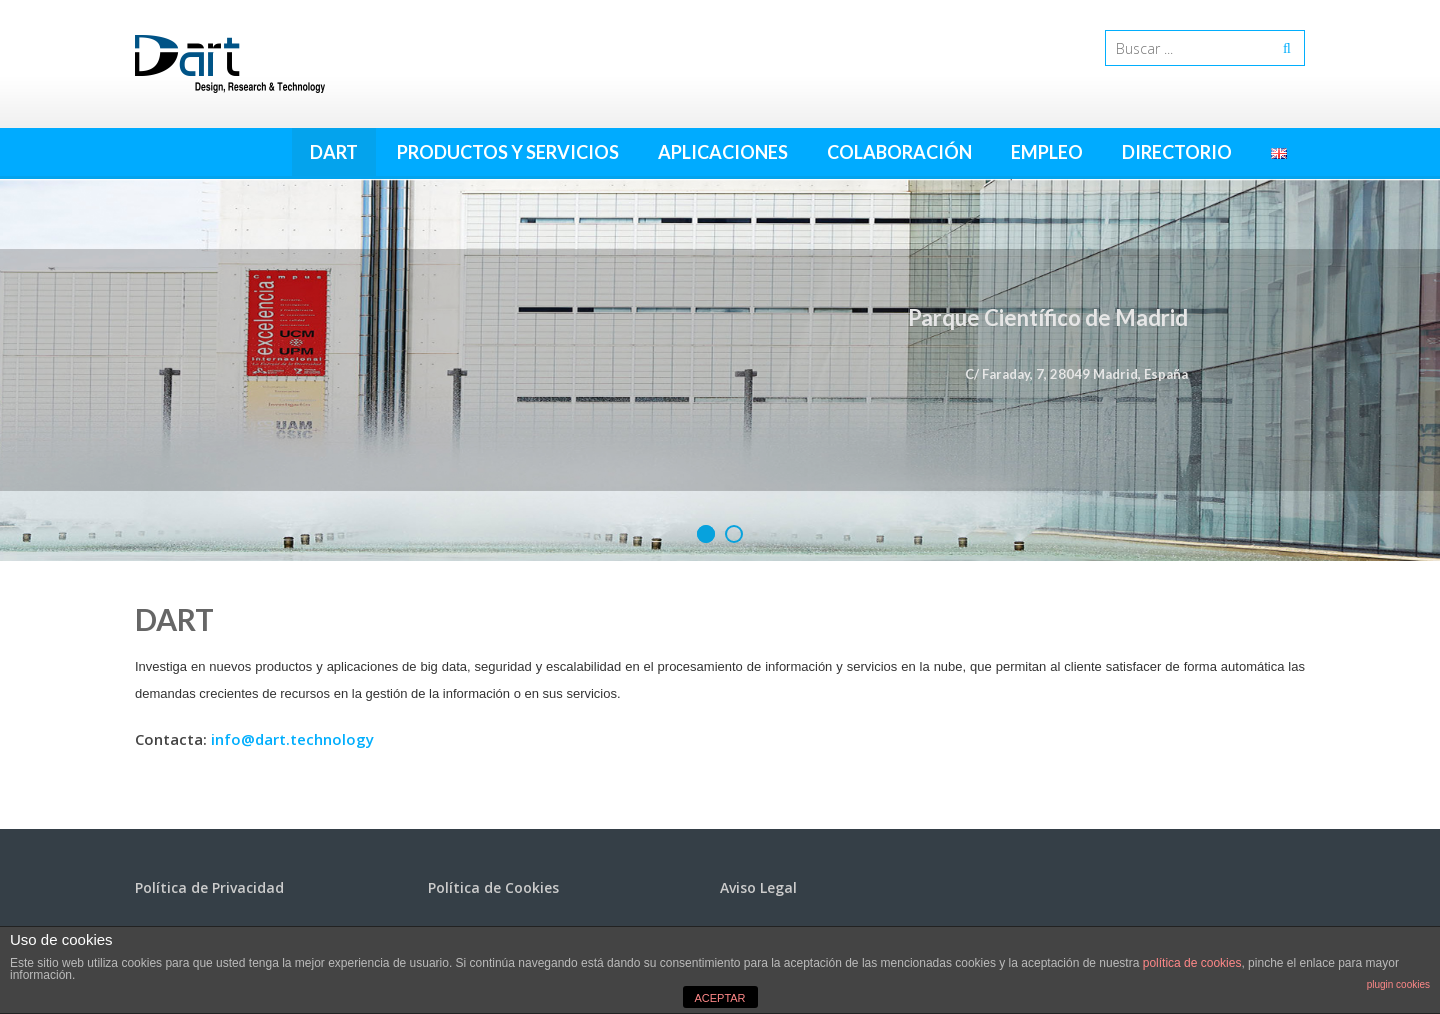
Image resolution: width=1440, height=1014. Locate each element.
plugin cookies (1398, 984)
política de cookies (1192, 963)
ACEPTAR (719, 998)
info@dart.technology (292, 739)
